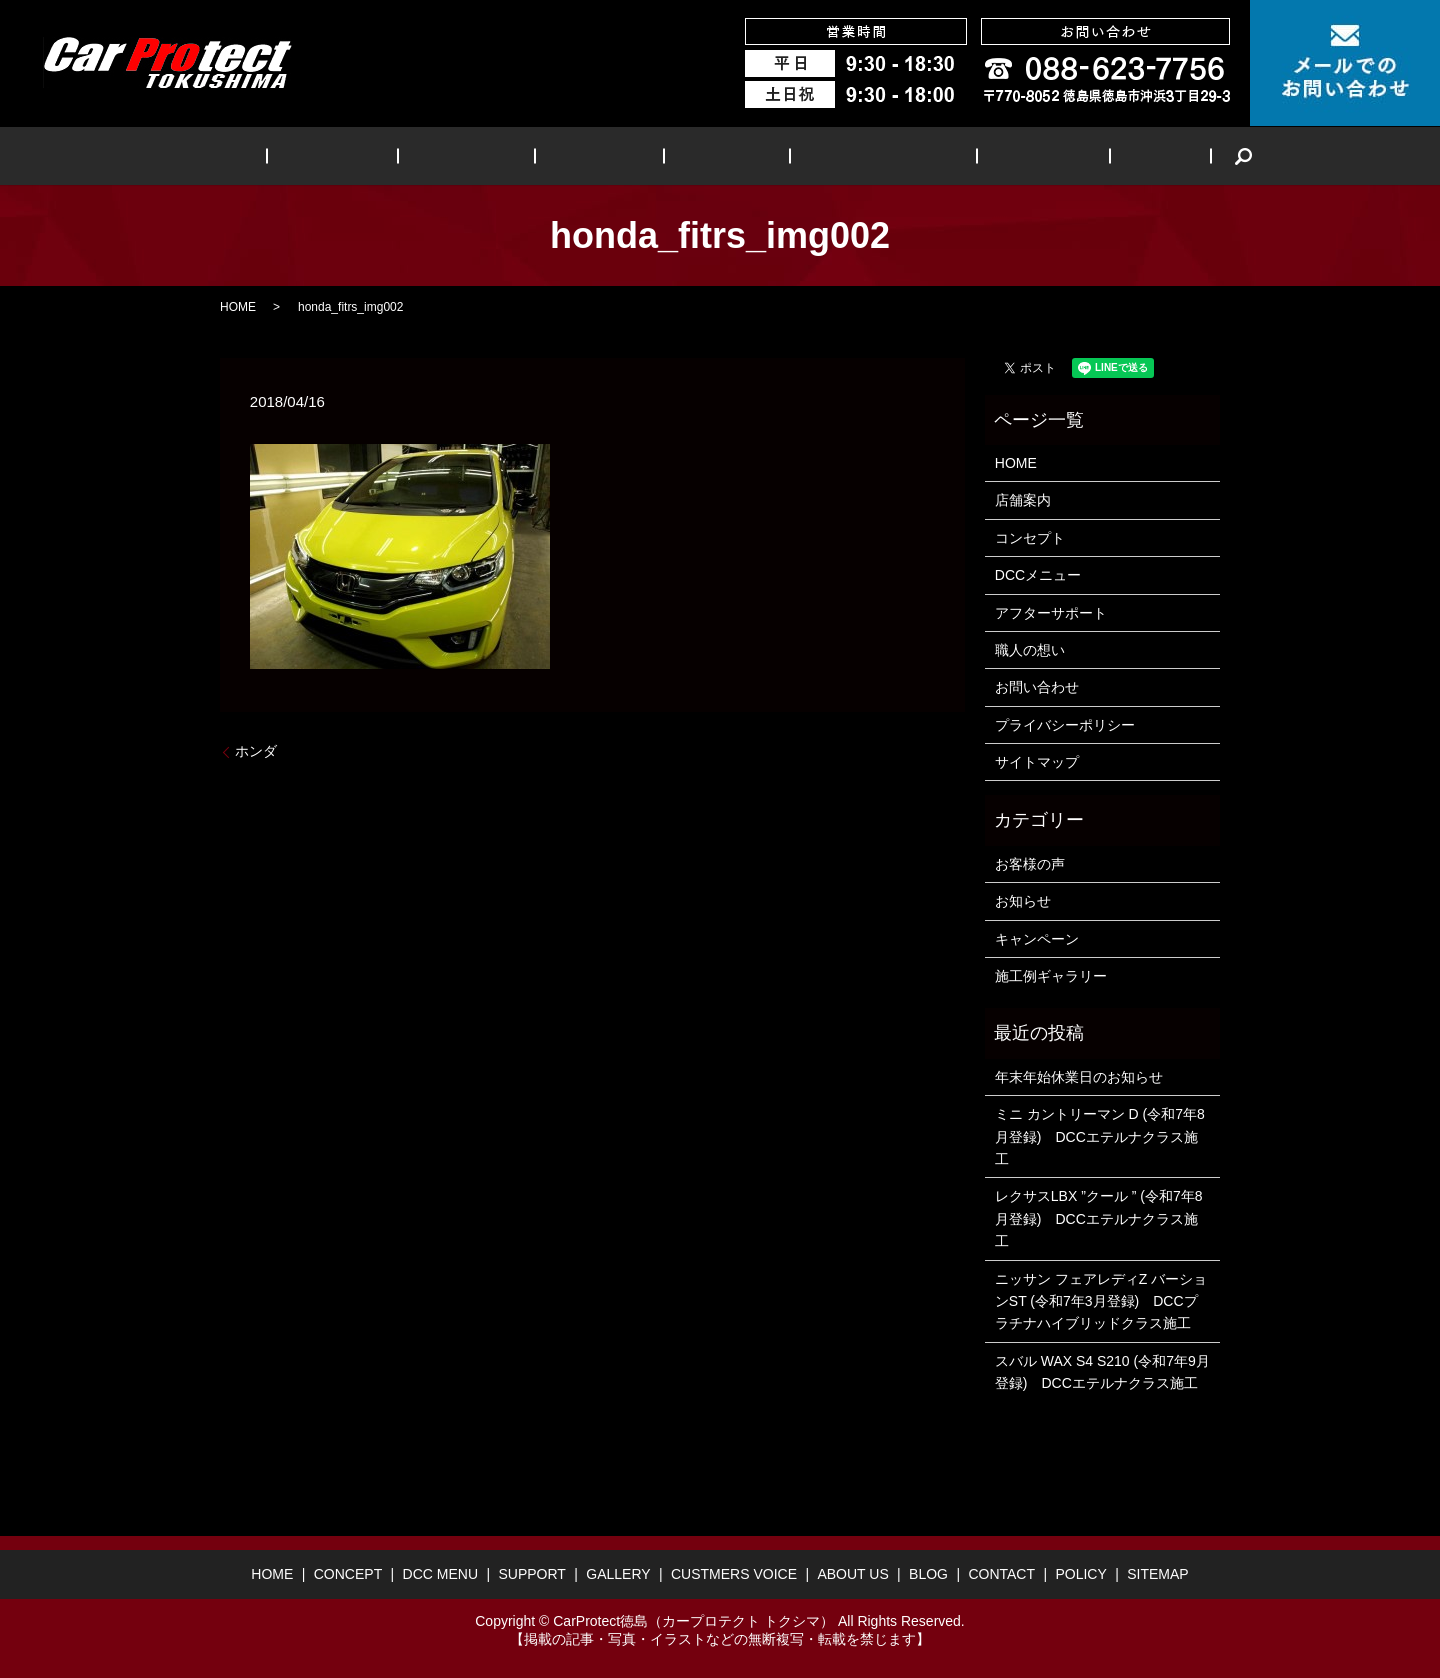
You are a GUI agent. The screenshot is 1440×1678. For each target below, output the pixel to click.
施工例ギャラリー (1051, 976)
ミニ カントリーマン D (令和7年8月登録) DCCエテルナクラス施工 (1100, 1136)
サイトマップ (1037, 762)
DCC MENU (496, 155)
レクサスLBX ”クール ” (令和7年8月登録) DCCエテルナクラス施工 (1099, 1218)
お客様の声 (1030, 864)
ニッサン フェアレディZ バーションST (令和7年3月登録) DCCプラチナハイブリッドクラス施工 (1101, 1301)
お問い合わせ (1037, 687)
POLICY (1080, 1574)
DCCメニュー (1038, 575)
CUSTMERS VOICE (849, 155)
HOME (293, 155)
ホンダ (256, 751)
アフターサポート (1051, 613)
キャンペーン (1037, 939)
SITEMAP (1157, 1574)
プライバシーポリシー (1065, 725)
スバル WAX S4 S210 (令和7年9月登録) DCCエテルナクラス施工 (1102, 1372)
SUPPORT (607, 155)
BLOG (1083, 155)
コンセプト (1030, 538)
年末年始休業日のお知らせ (1079, 1077)
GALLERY (712, 155)
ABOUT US (989, 155)
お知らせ (1023, 901)
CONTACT (1001, 1574)
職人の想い (1030, 650)
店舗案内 (1023, 500)
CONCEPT (385, 155)
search (1154, 156)
